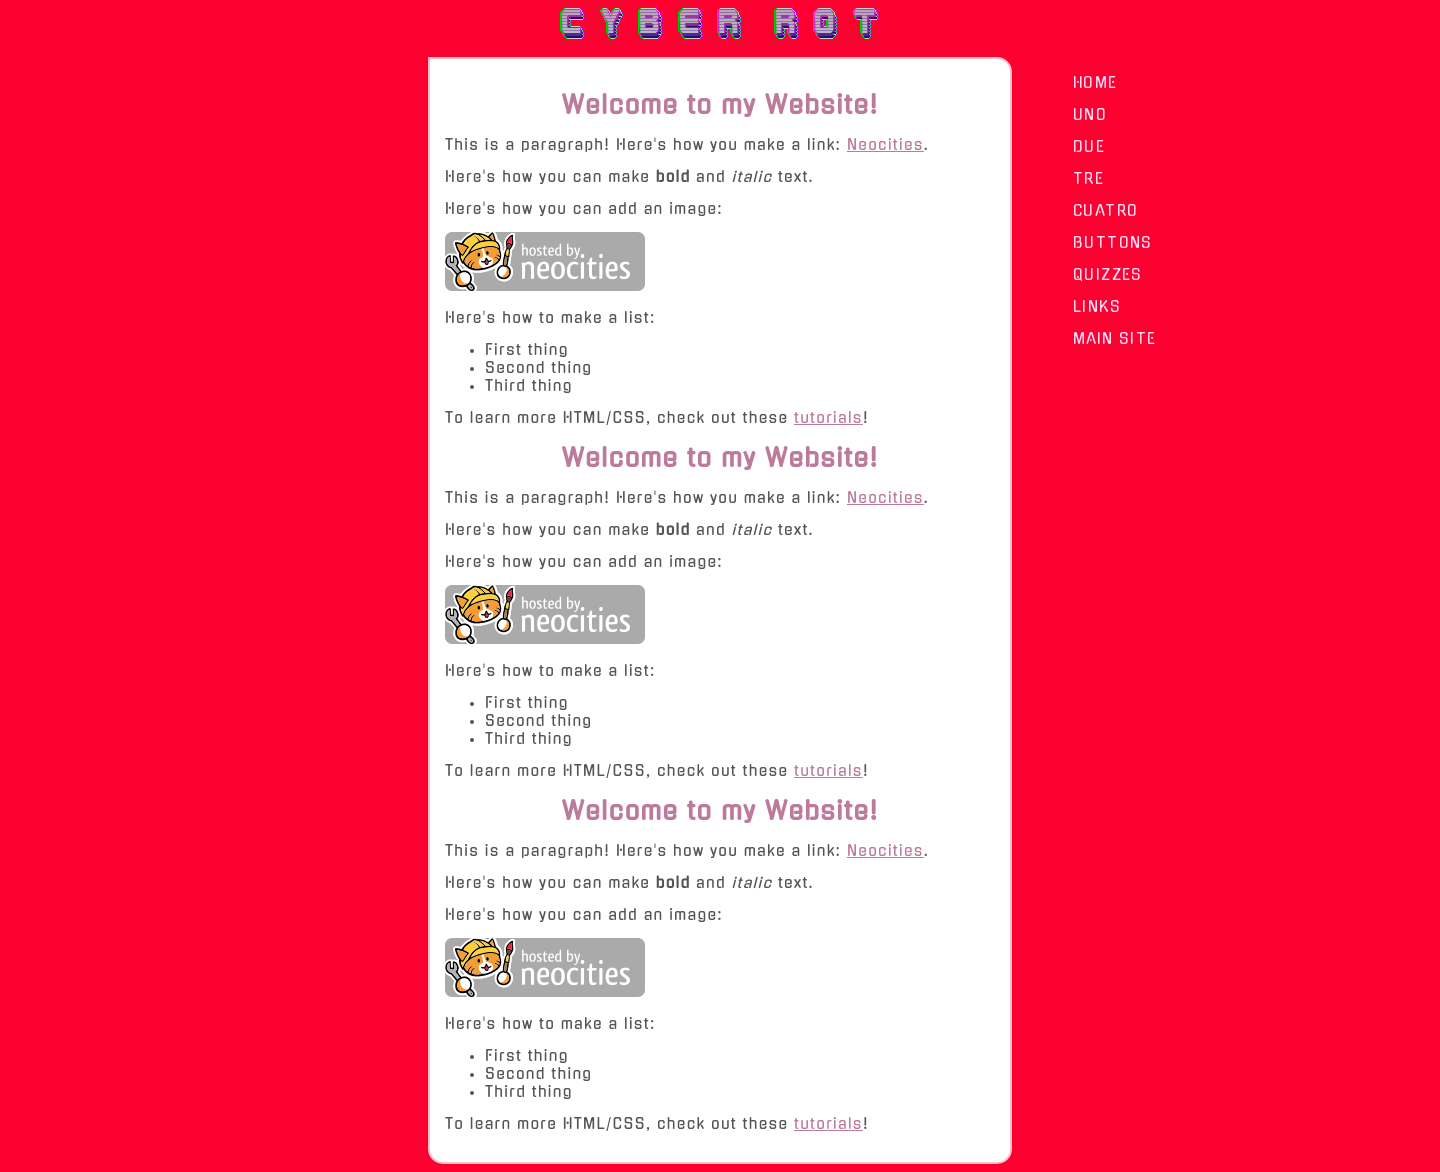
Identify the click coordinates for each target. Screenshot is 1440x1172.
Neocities (885, 145)
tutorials (828, 418)
